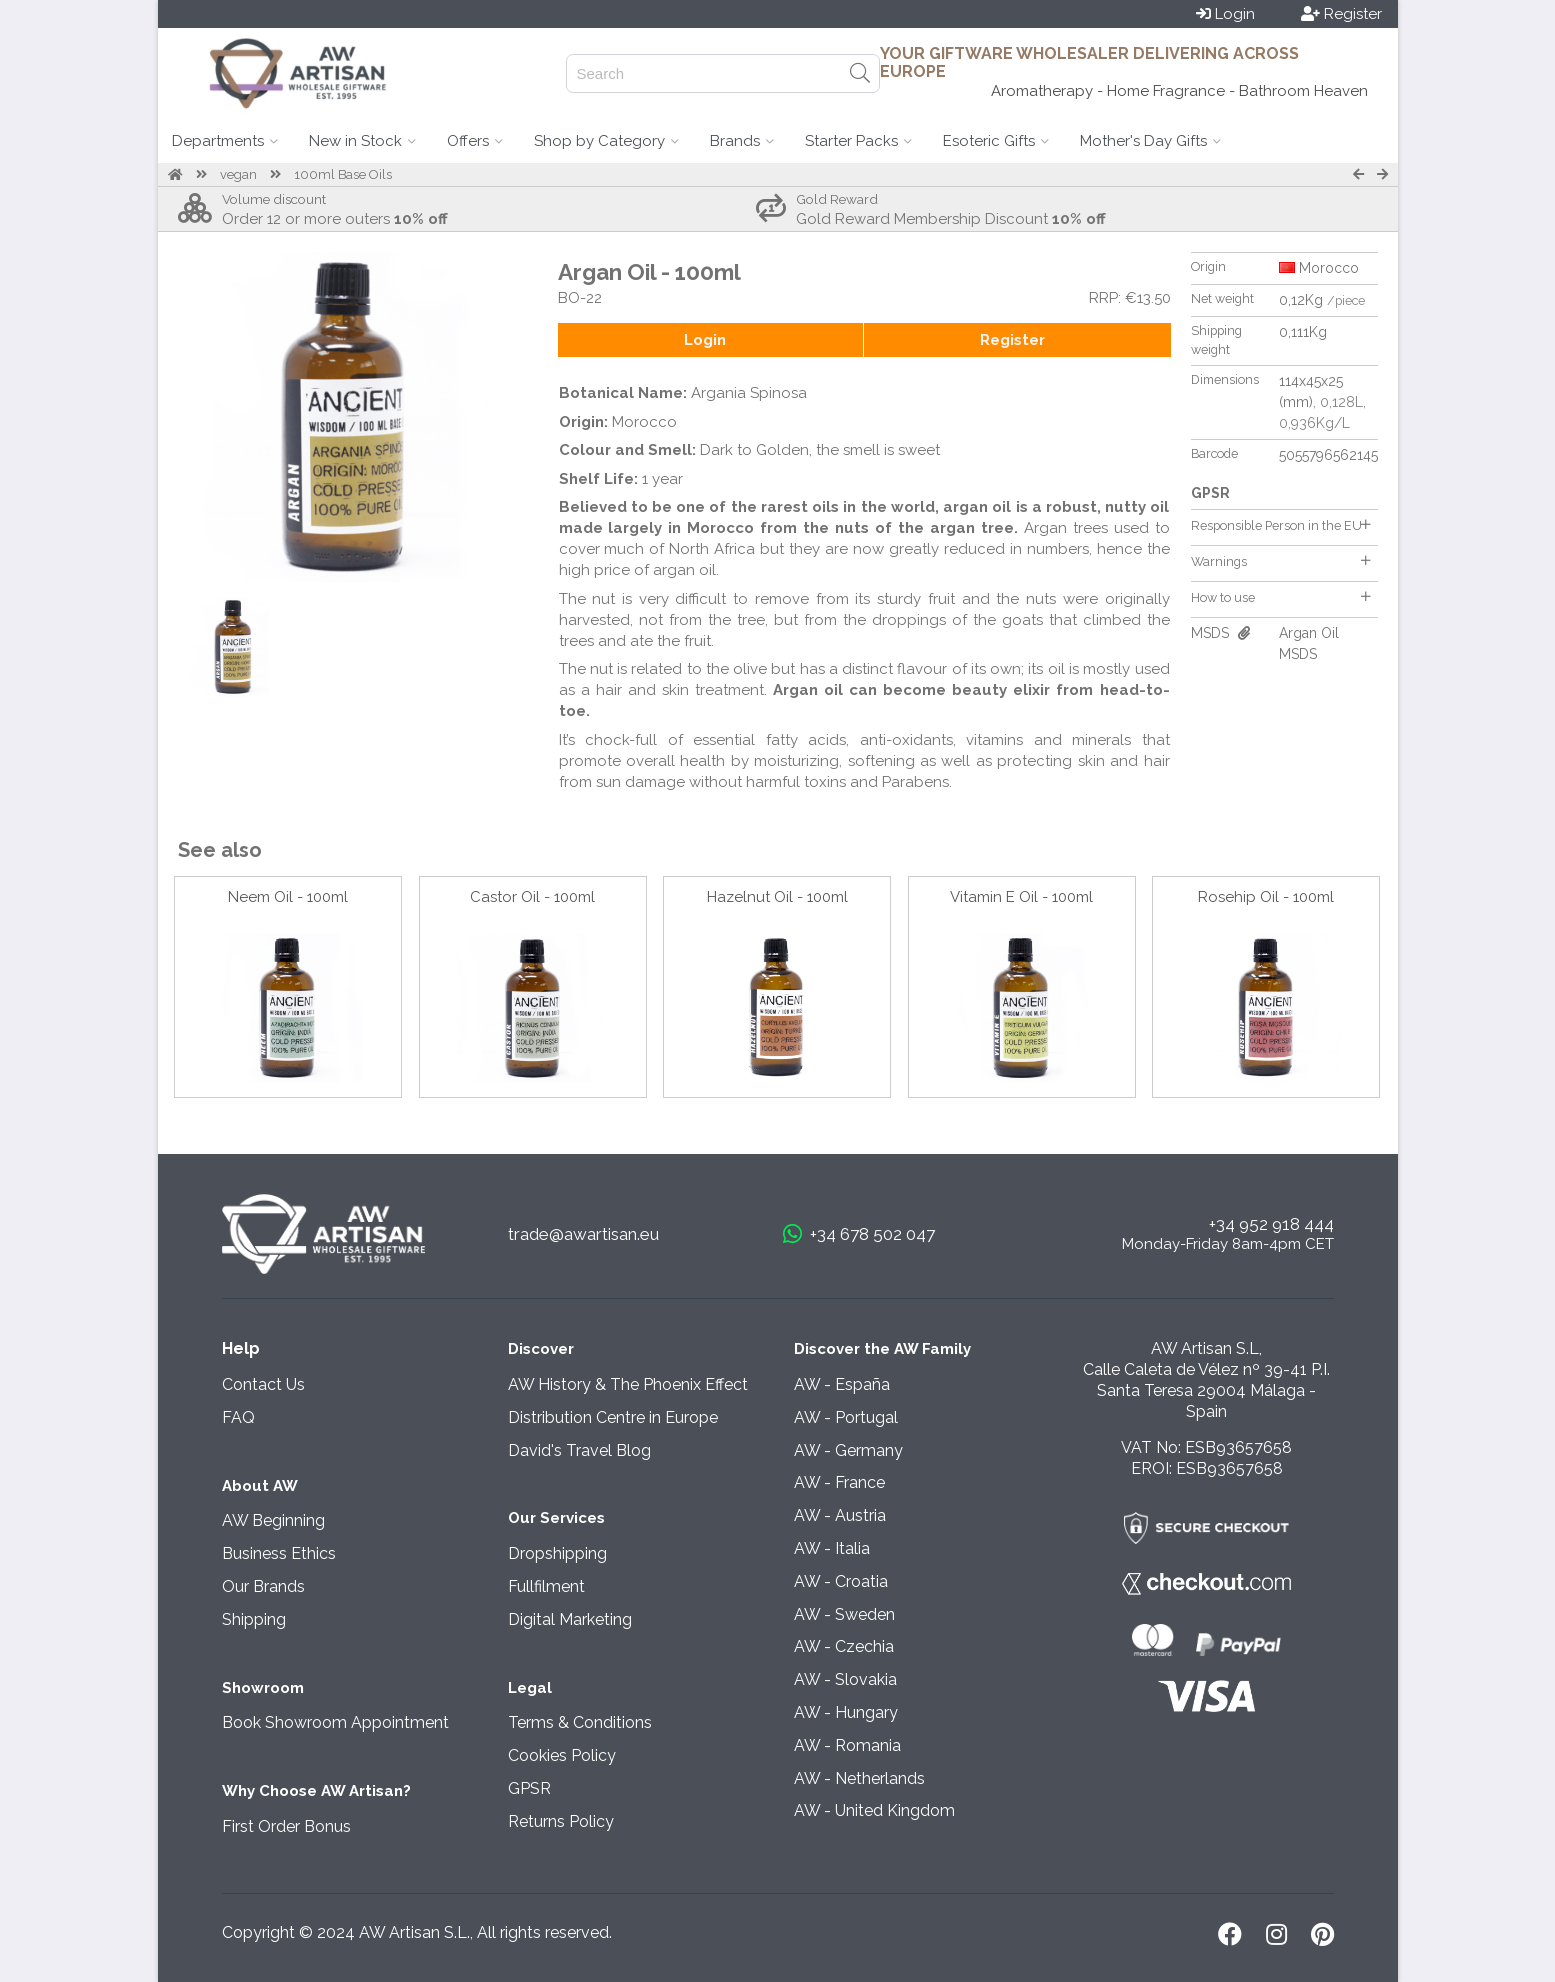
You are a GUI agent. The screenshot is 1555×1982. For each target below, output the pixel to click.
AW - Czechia (844, 1646)
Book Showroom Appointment (335, 1722)
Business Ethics (279, 1553)
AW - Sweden (844, 1614)
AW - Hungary (846, 1712)
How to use (1280, 597)
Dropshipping (557, 1553)
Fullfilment (546, 1586)
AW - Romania (847, 1745)
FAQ (238, 1417)
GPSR (529, 1788)
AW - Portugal (846, 1417)
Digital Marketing (570, 1619)
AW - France (839, 1482)
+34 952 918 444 (1271, 1224)
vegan (238, 174)
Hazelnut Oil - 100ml (777, 897)
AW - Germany (848, 1450)
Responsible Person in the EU (1280, 525)
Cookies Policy (562, 1755)
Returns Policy (561, 1821)
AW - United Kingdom (874, 1810)
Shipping (254, 1619)
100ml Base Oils (343, 174)
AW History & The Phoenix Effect (628, 1384)
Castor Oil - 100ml (532, 897)
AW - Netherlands (859, 1778)
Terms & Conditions (580, 1722)
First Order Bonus (286, 1826)
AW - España (842, 1384)
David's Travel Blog (579, 1450)
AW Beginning (273, 1520)
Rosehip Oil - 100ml (1266, 897)
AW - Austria (840, 1515)
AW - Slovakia (845, 1679)
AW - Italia (832, 1548)
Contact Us (263, 1384)
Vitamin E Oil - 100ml (1021, 897)
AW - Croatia (841, 1581)
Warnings (1280, 561)
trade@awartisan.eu (583, 1234)
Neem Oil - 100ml (288, 897)
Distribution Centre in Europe (613, 1417)
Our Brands (263, 1586)
